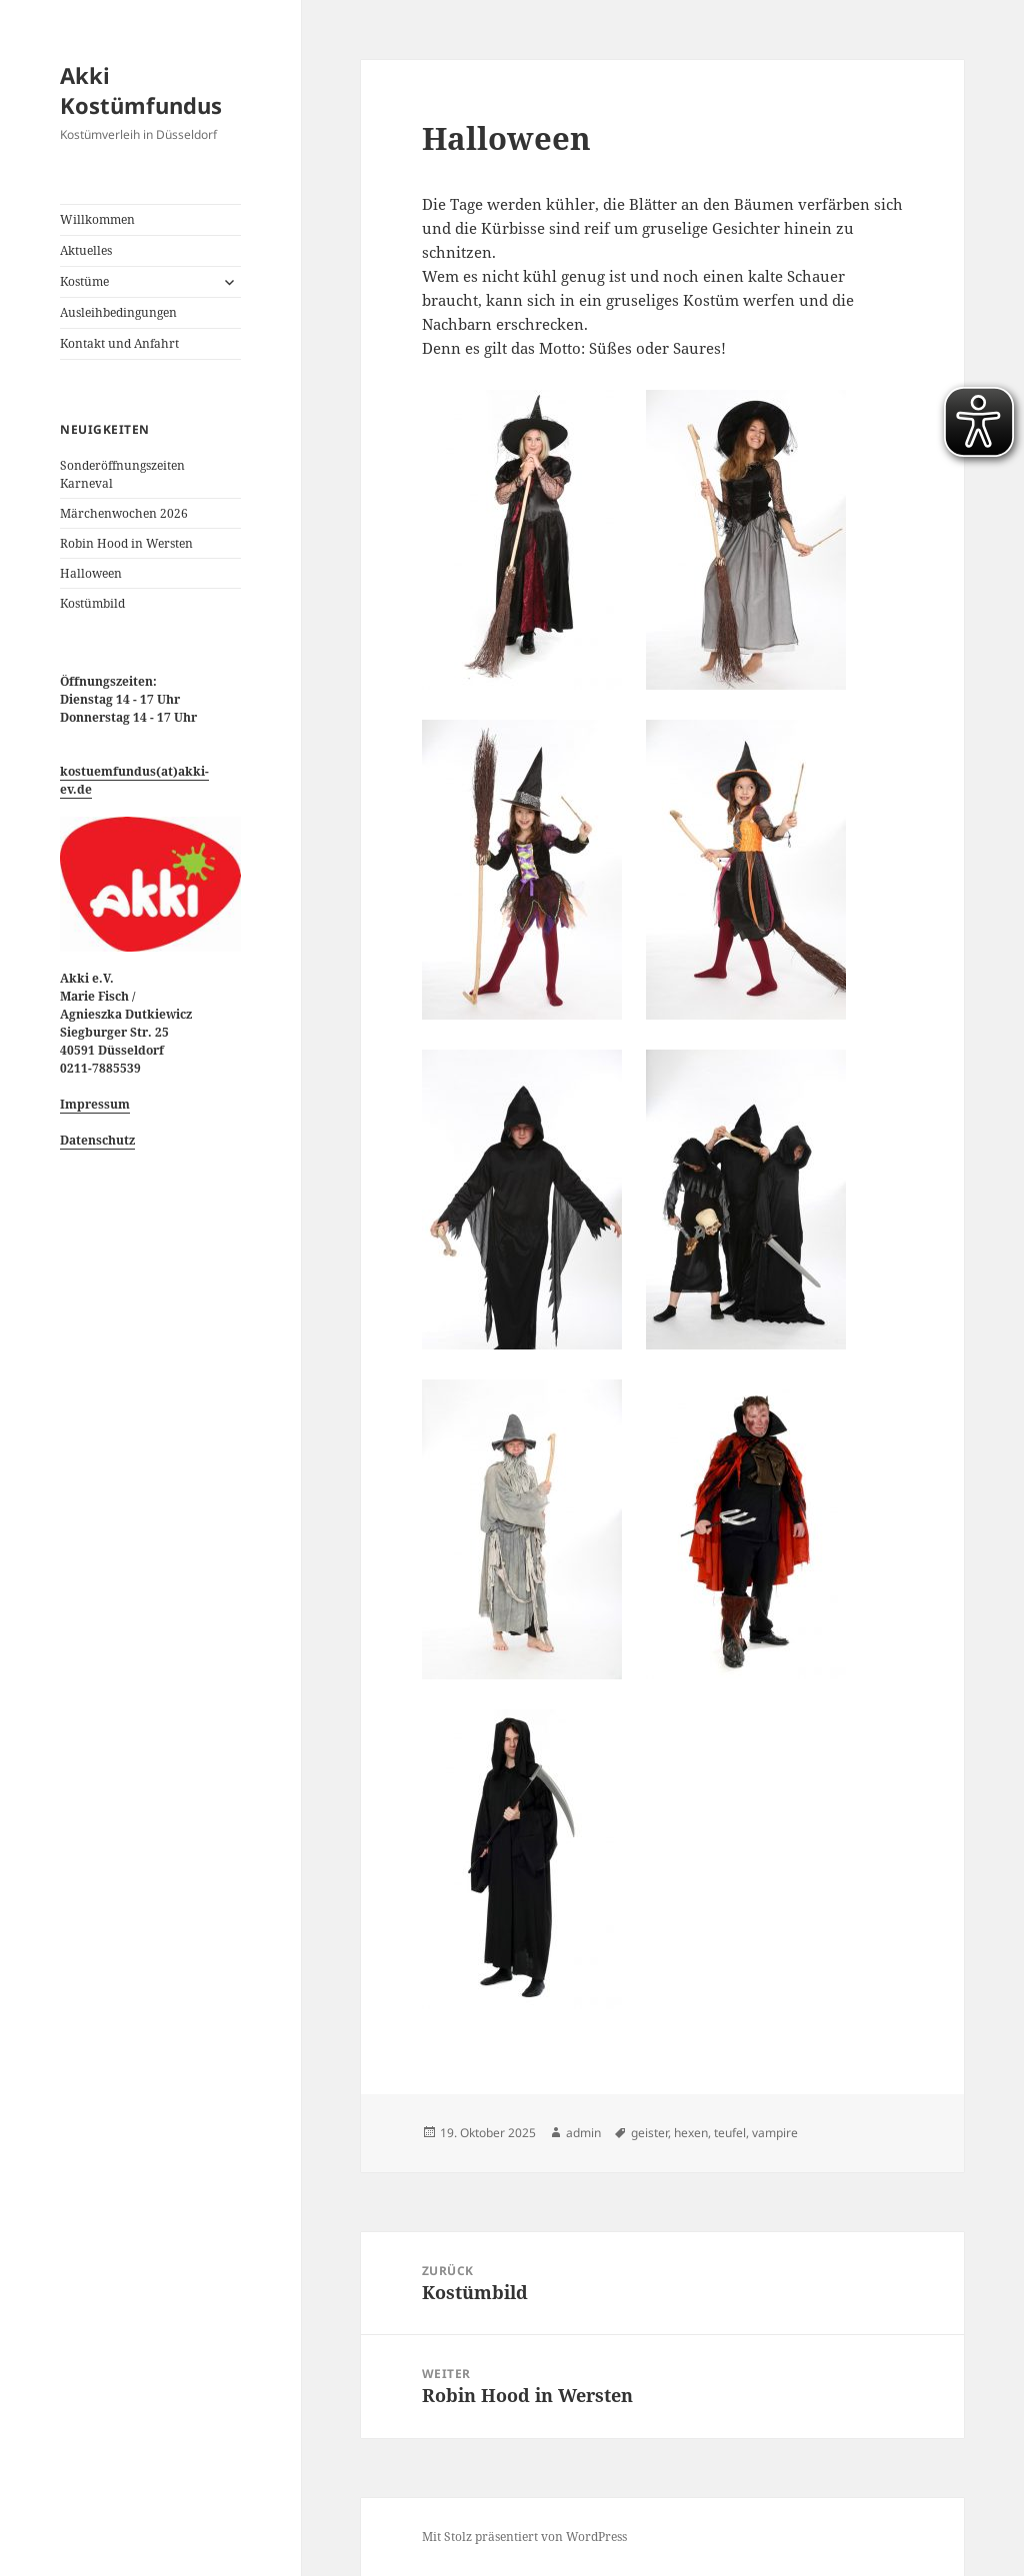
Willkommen (97, 219)
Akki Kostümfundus (141, 90)
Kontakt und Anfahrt (119, 343)
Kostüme (84, 281)
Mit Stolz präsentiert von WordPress (524, 2536)
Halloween (91, 573)
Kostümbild (92, 603)
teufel (730, 2132)
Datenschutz (97, 1140)
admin (583, 2132)
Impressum (95, 1104)
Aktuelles (86, 250)
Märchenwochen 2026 (124, 513)
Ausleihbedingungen (118, 312)
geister (649, 2132)
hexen (691, 2132)
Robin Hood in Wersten (126, 543)
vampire (775, 2132)
